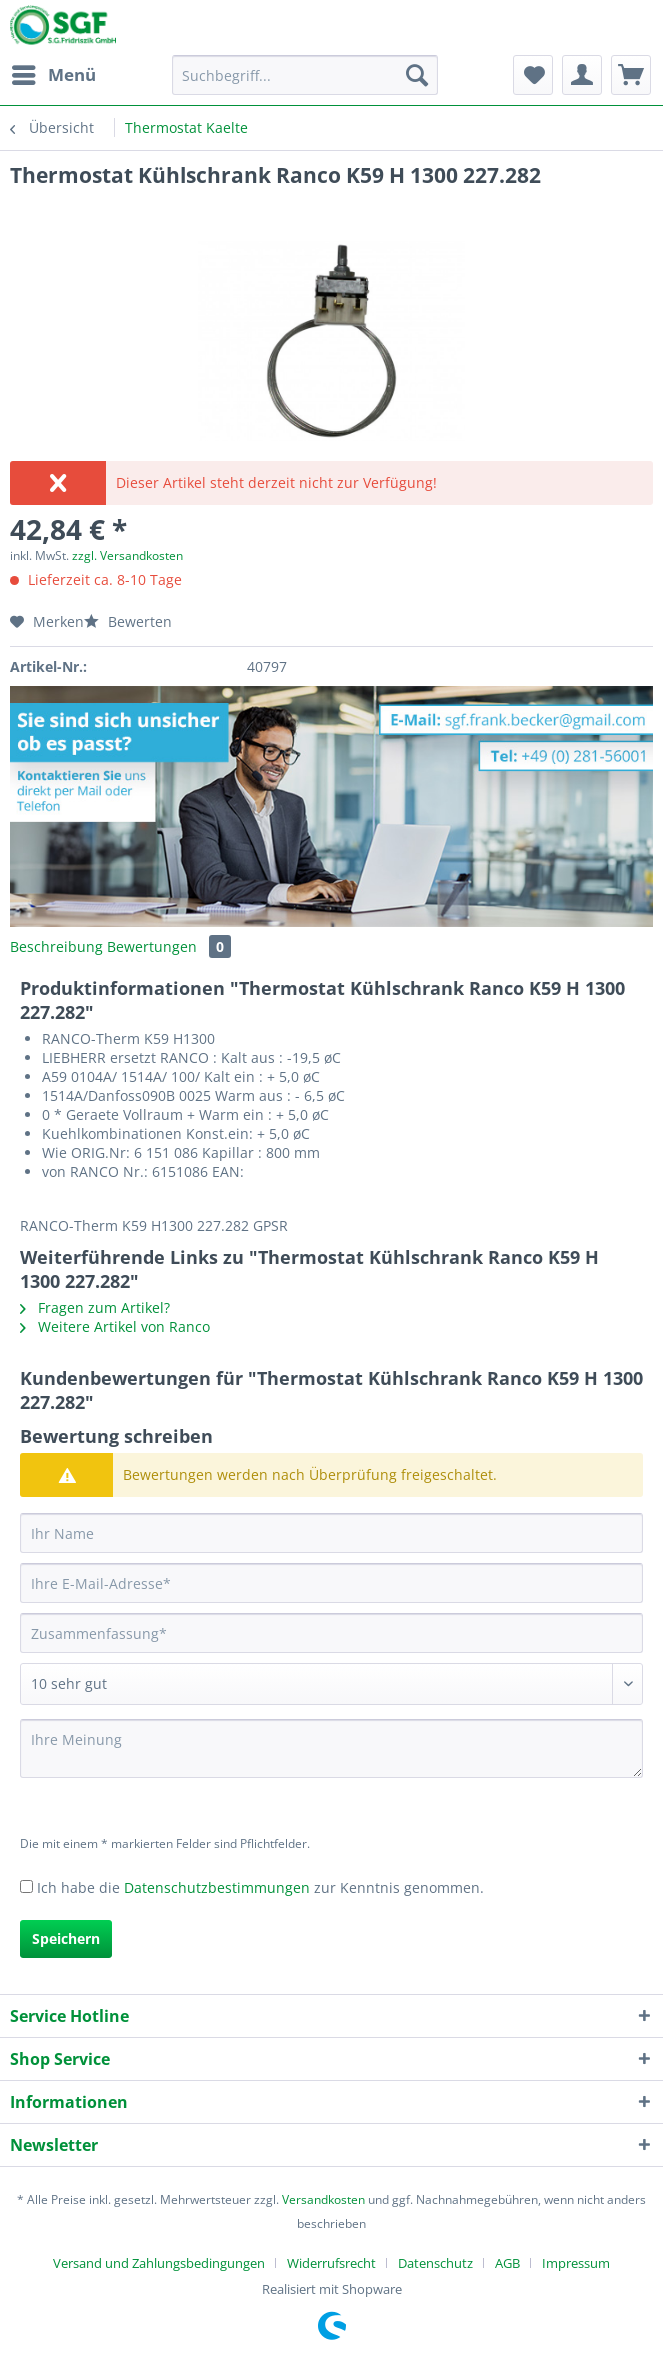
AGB (507, 2263)
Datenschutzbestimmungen (217, 1887)
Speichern (66, 1938)
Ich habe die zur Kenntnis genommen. (260, 1887)
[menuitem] (53, 75)
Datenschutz (435, 2263)
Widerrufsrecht (331, 2263)
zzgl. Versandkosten (127, 555)
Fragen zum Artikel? (95, 1307)
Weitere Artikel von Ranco (115, 1326)
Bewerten (128, 621)
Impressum (576, 2263)
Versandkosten (323, 2199)
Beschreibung (56, 946)
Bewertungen (169, 946)
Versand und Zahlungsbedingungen (159, 2263)
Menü (54, 72)
